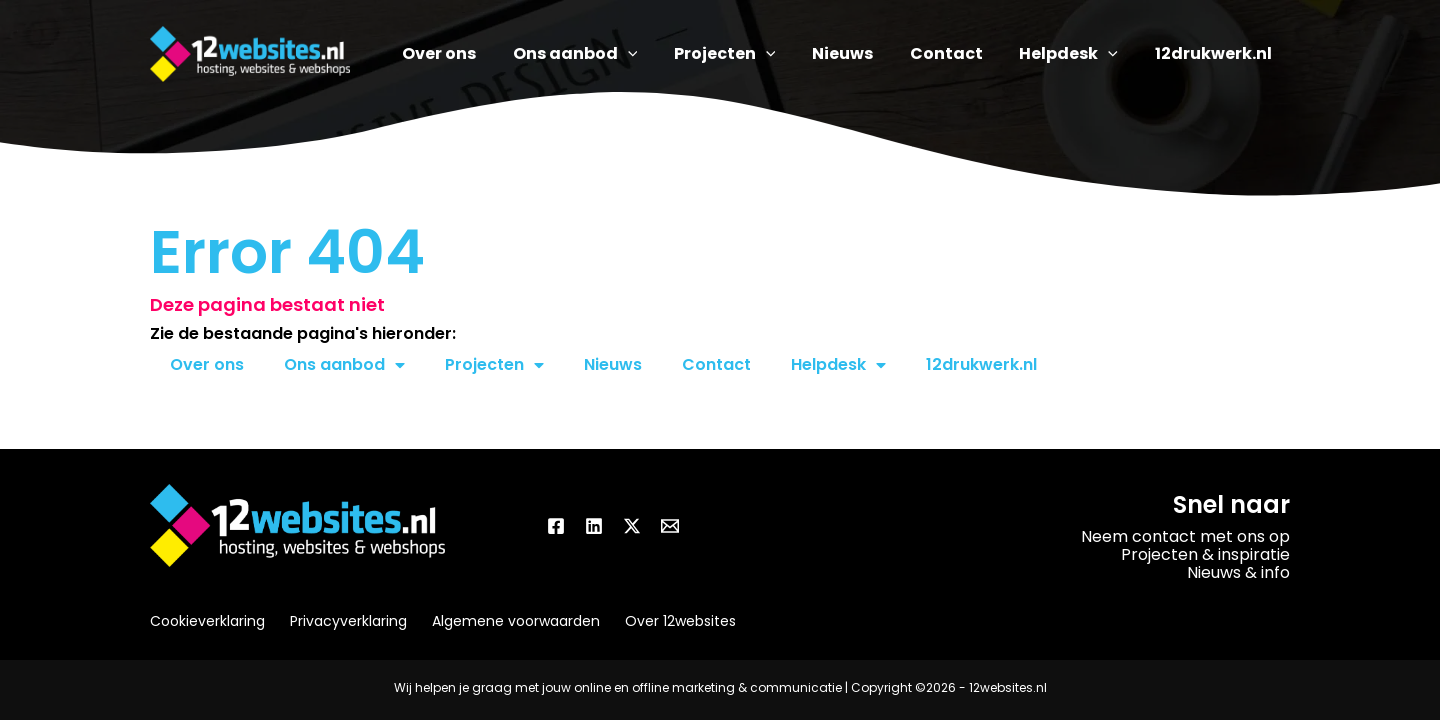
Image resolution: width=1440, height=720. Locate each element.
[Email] (670, 526)
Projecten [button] (494, 365)
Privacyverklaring (348, 621)
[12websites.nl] (250, 52)
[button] (611, 54)
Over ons (207, 364)
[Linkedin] (594, 526)
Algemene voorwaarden (516, 621)
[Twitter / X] (632, 526)
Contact (716, 364)
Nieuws (613, 364)
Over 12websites (680, 621)
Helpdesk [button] (838, 365)
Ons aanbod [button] (344, 365)
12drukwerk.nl (981, 364)
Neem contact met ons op (1185, 536)
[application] (664, 54)
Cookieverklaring (207, 621)
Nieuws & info (1238, 572)
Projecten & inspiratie (1205, 554)
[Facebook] (556, 526)
